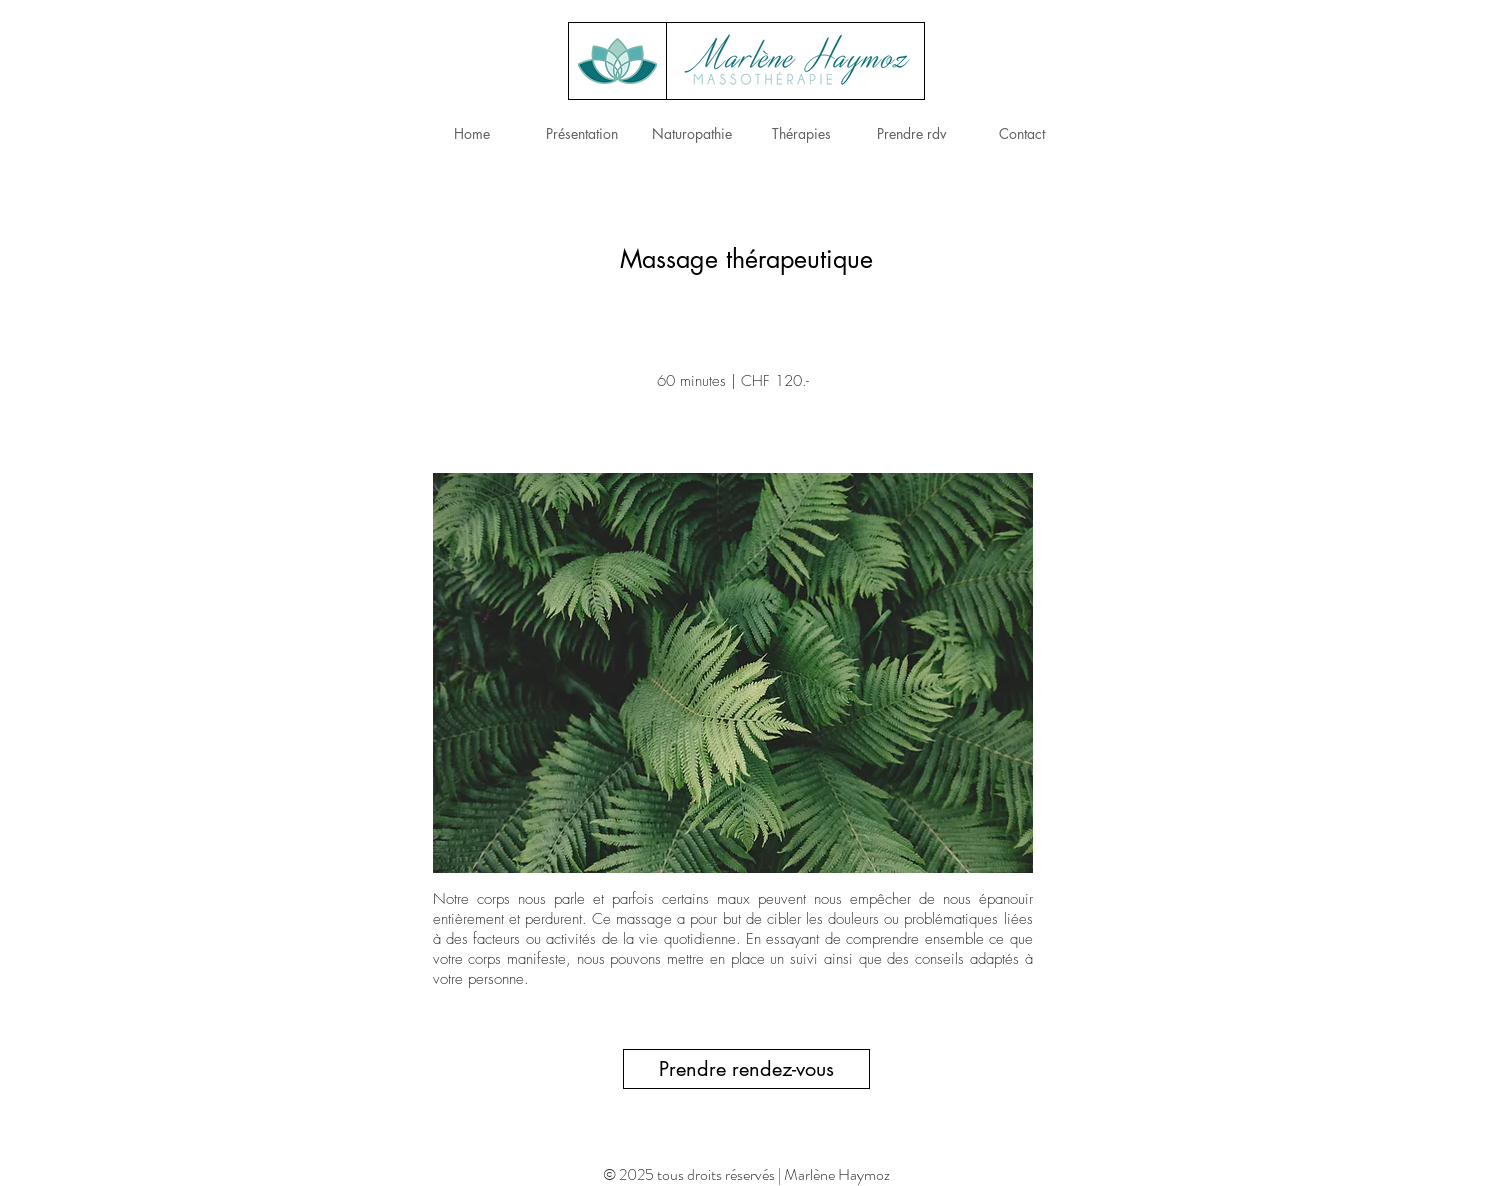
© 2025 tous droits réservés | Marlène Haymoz (746, 1174)
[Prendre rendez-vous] (746, 1069)
